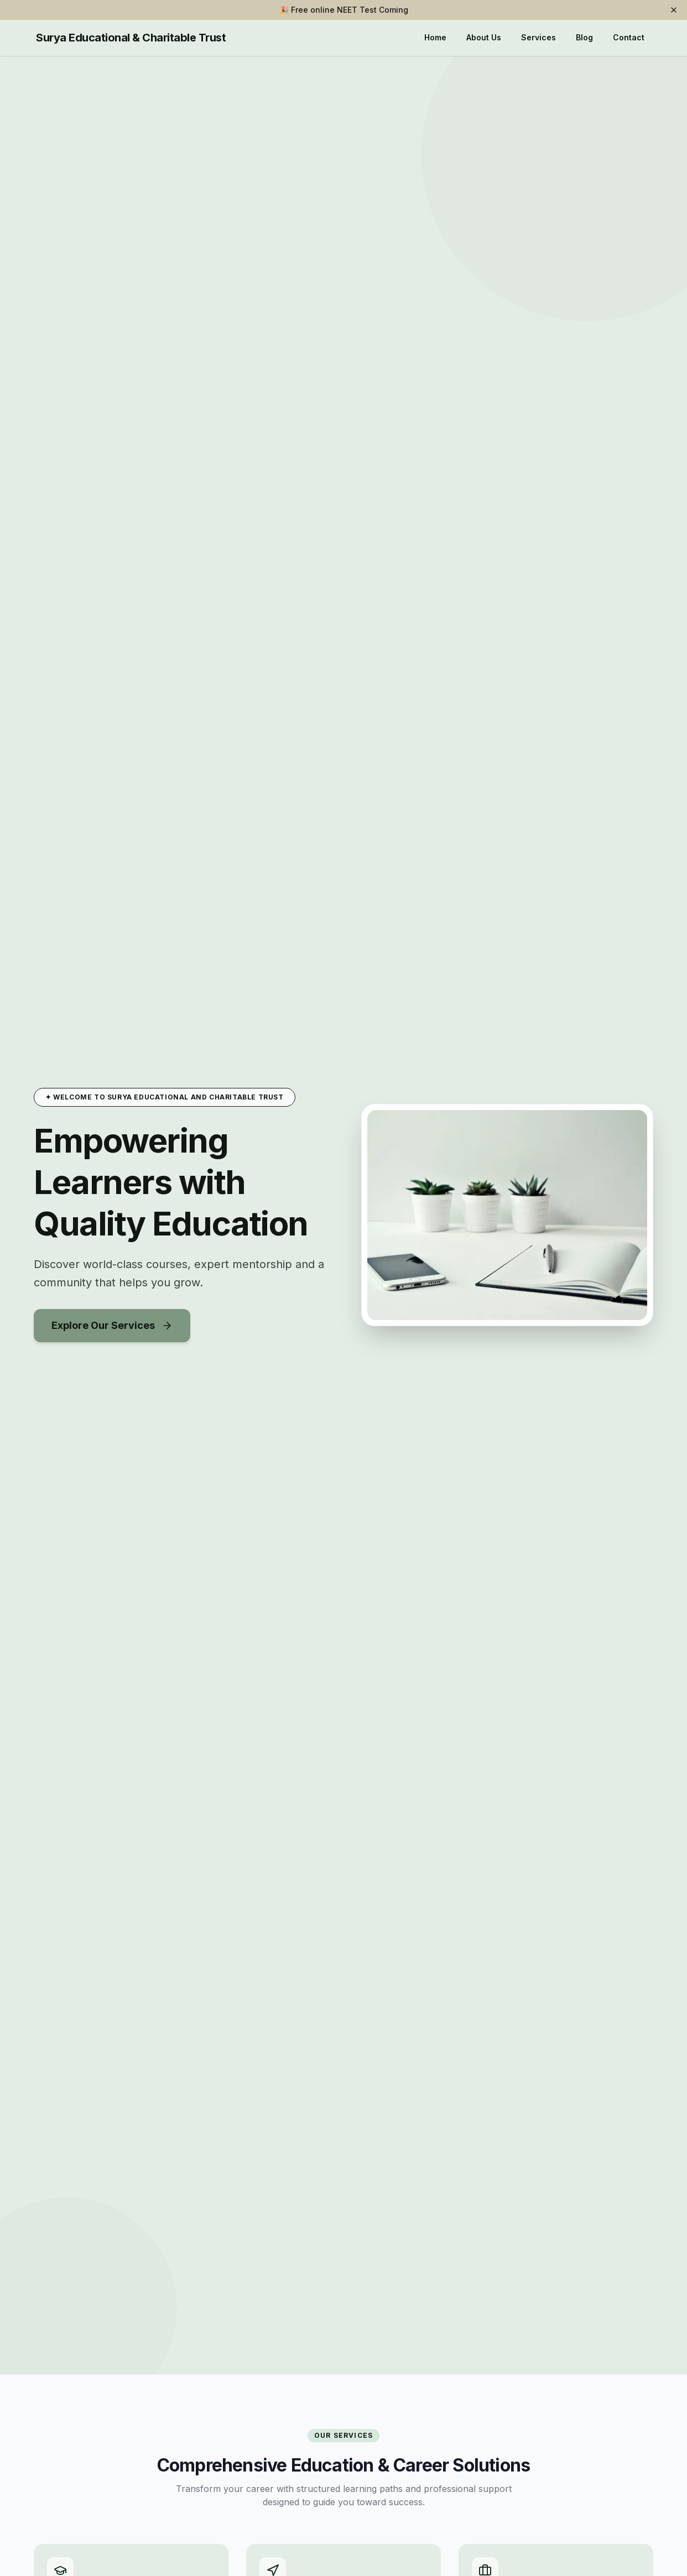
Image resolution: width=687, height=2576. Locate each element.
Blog (584, 37)
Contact (628, 37)
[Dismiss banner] (673, 10)
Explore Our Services (112, 1325)
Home (435, 37)
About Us (483, 37)
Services (538, 37)
